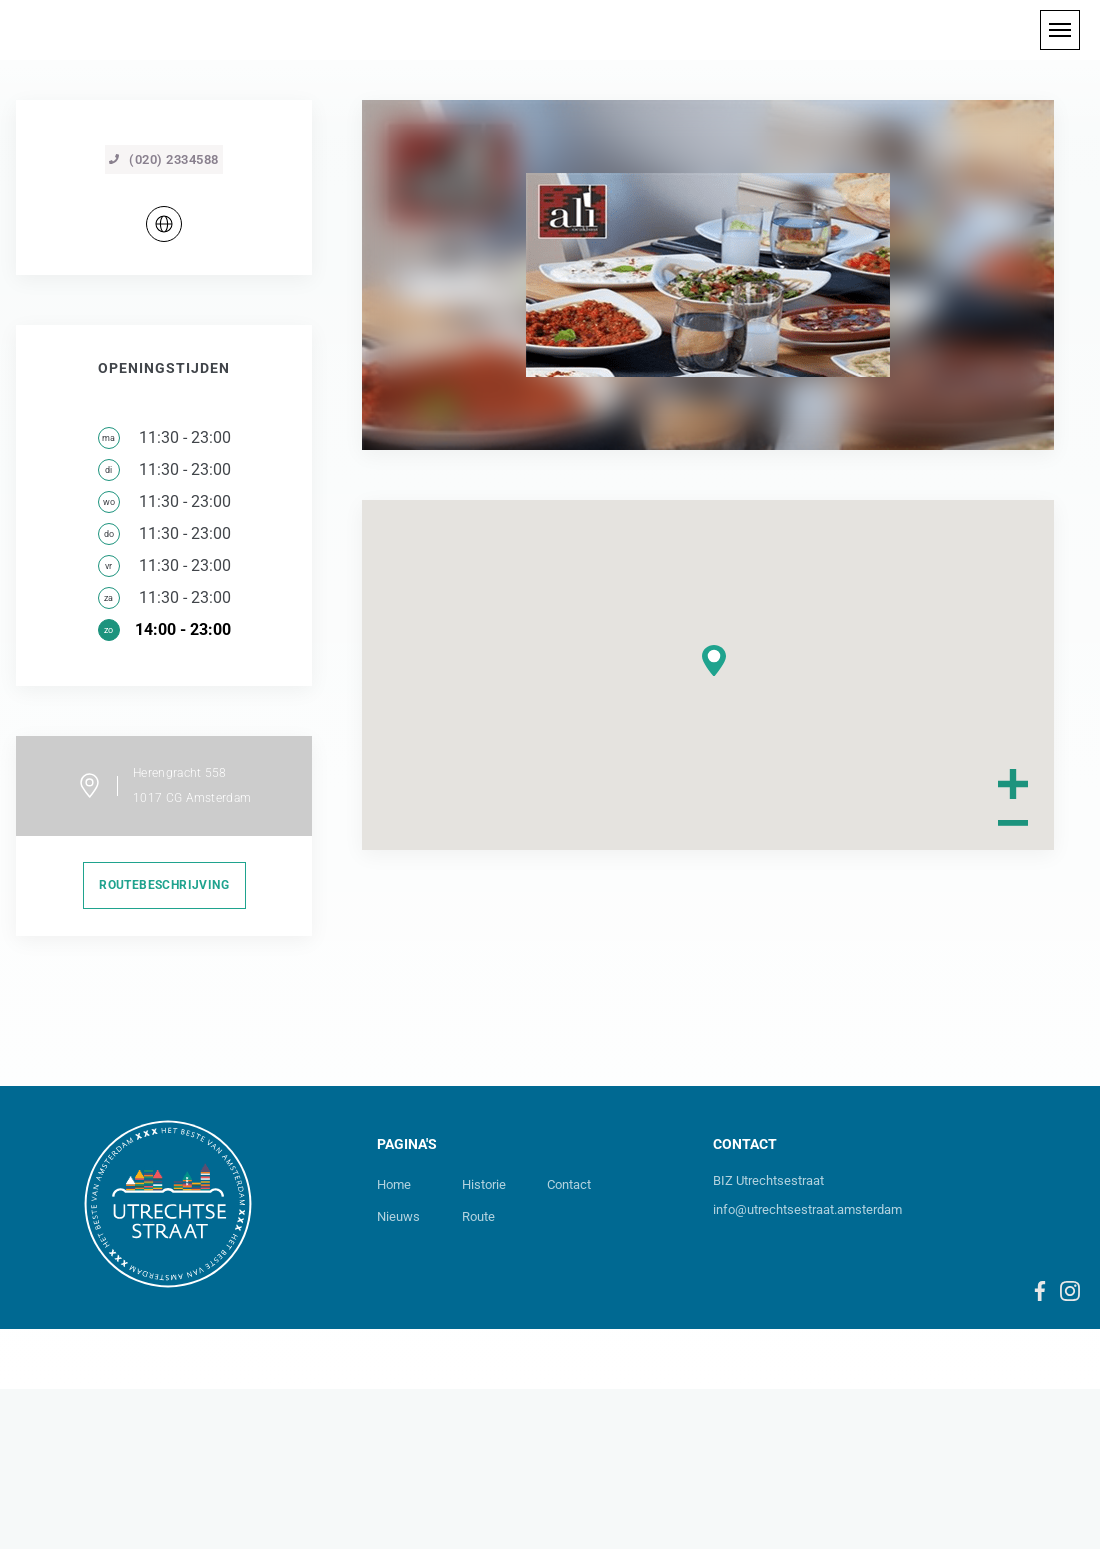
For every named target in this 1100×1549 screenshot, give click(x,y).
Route (478, 1376)
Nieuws (398, 1376)
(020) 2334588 (164, 319)
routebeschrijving (164, 1045)
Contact (569, 1344)
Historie (484, 1344)
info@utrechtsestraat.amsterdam (807, 1369)
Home (394, 1344)
